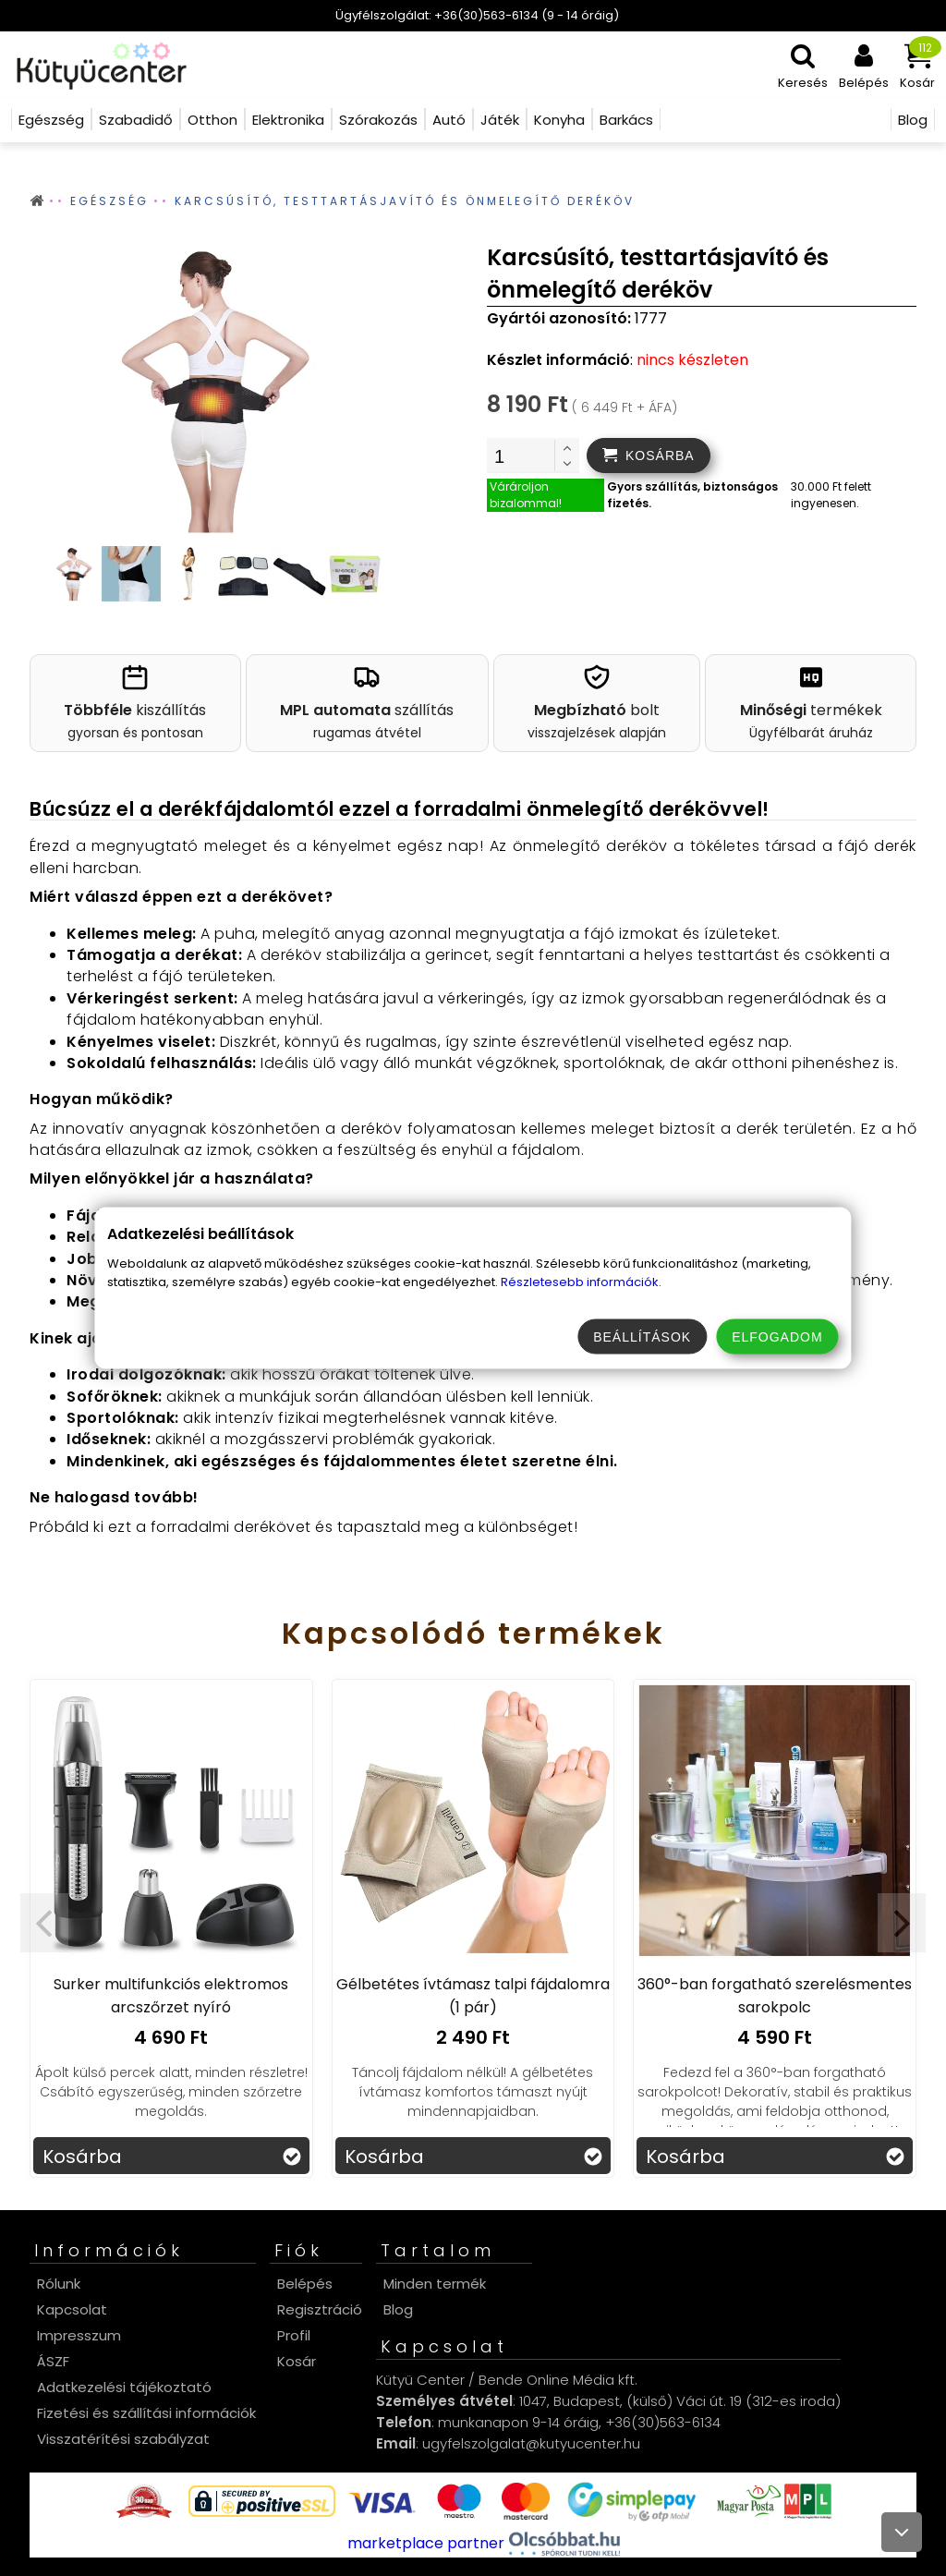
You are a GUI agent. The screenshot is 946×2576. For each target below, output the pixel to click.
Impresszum (79, 2335)
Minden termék (434, 2283)
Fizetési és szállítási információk (146, 2413)
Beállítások (642, 1337)
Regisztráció (319, 2309)
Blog (398, 2309)
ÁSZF (53, 2361)
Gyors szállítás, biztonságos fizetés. (692, 495)
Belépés (305, 2283)
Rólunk (58, 2283)
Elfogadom (777, 1337)
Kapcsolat (72, 2309)
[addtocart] (648, 455)
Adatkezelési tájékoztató (124, 2387)
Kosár (296, 2361)
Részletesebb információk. (581, 1282)
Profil (293, 2335)
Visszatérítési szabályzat (123, 2438)
